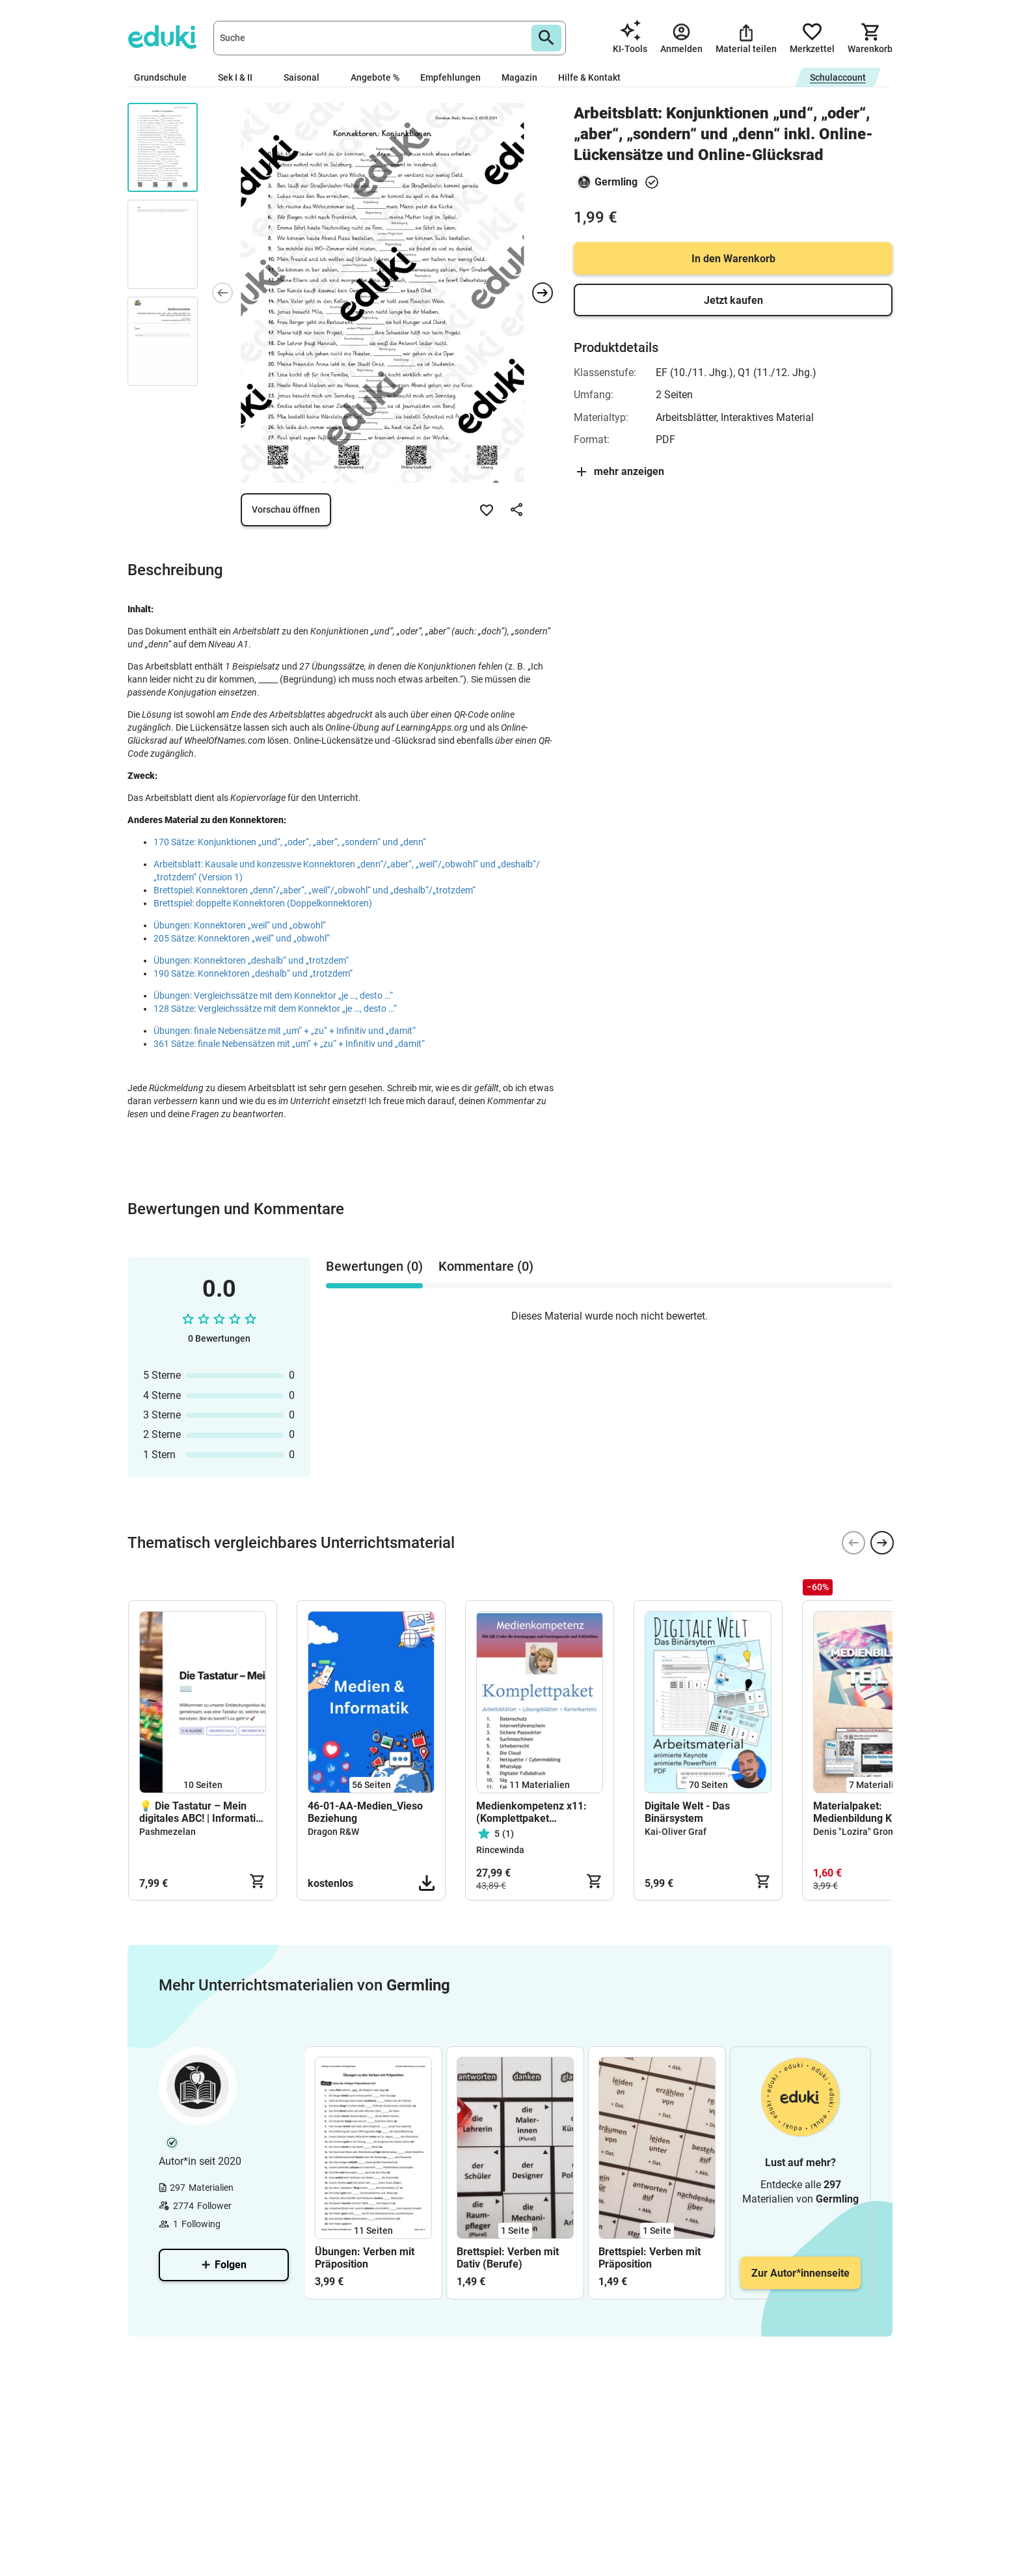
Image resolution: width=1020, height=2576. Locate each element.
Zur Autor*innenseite (800, 2273)
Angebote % (375, 77)
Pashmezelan (167, 1831)
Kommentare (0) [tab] (485, 1266)
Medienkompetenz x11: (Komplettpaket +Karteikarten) (531, 1812)
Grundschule (165, 77)
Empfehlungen (450, 77)
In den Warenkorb (733, 258)
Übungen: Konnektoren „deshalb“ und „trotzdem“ (251, 960)
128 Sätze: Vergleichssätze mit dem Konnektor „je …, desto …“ (275, 1008)
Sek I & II (240, 77)
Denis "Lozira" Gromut (858, 1831)
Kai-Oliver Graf (675, 1831)
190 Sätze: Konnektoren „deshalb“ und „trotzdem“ (253, 973)
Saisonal (307, 77)
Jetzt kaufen (733, 300)
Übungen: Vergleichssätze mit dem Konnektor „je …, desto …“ (273, 995)
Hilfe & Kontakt (589, 77)
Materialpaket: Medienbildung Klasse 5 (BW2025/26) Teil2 (869, 1812)
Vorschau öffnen (286, 509)
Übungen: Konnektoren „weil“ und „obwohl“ (240, 925)
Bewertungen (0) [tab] (374, 1266)
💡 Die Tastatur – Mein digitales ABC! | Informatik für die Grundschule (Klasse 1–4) (200, 1812)
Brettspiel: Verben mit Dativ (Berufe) (508, 2257)
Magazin (519, 77)
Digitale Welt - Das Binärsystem (687, 1812)
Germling (616, 182)
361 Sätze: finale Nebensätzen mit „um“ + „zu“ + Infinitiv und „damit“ (289, 1043)
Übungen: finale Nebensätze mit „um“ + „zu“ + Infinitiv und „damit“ (285, 1030)
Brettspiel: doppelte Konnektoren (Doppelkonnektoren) (263, 903)
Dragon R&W (333, 1831)
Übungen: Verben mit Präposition (364, 2257)
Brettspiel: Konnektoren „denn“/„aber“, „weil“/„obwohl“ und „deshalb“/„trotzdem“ (315, 890)
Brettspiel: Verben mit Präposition (649, 2257)
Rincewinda (500, 1850)
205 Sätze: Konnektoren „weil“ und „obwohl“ (242, 938)
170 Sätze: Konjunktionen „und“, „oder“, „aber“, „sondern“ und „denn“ (290, 842)
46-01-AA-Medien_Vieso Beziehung (365, 1812)
